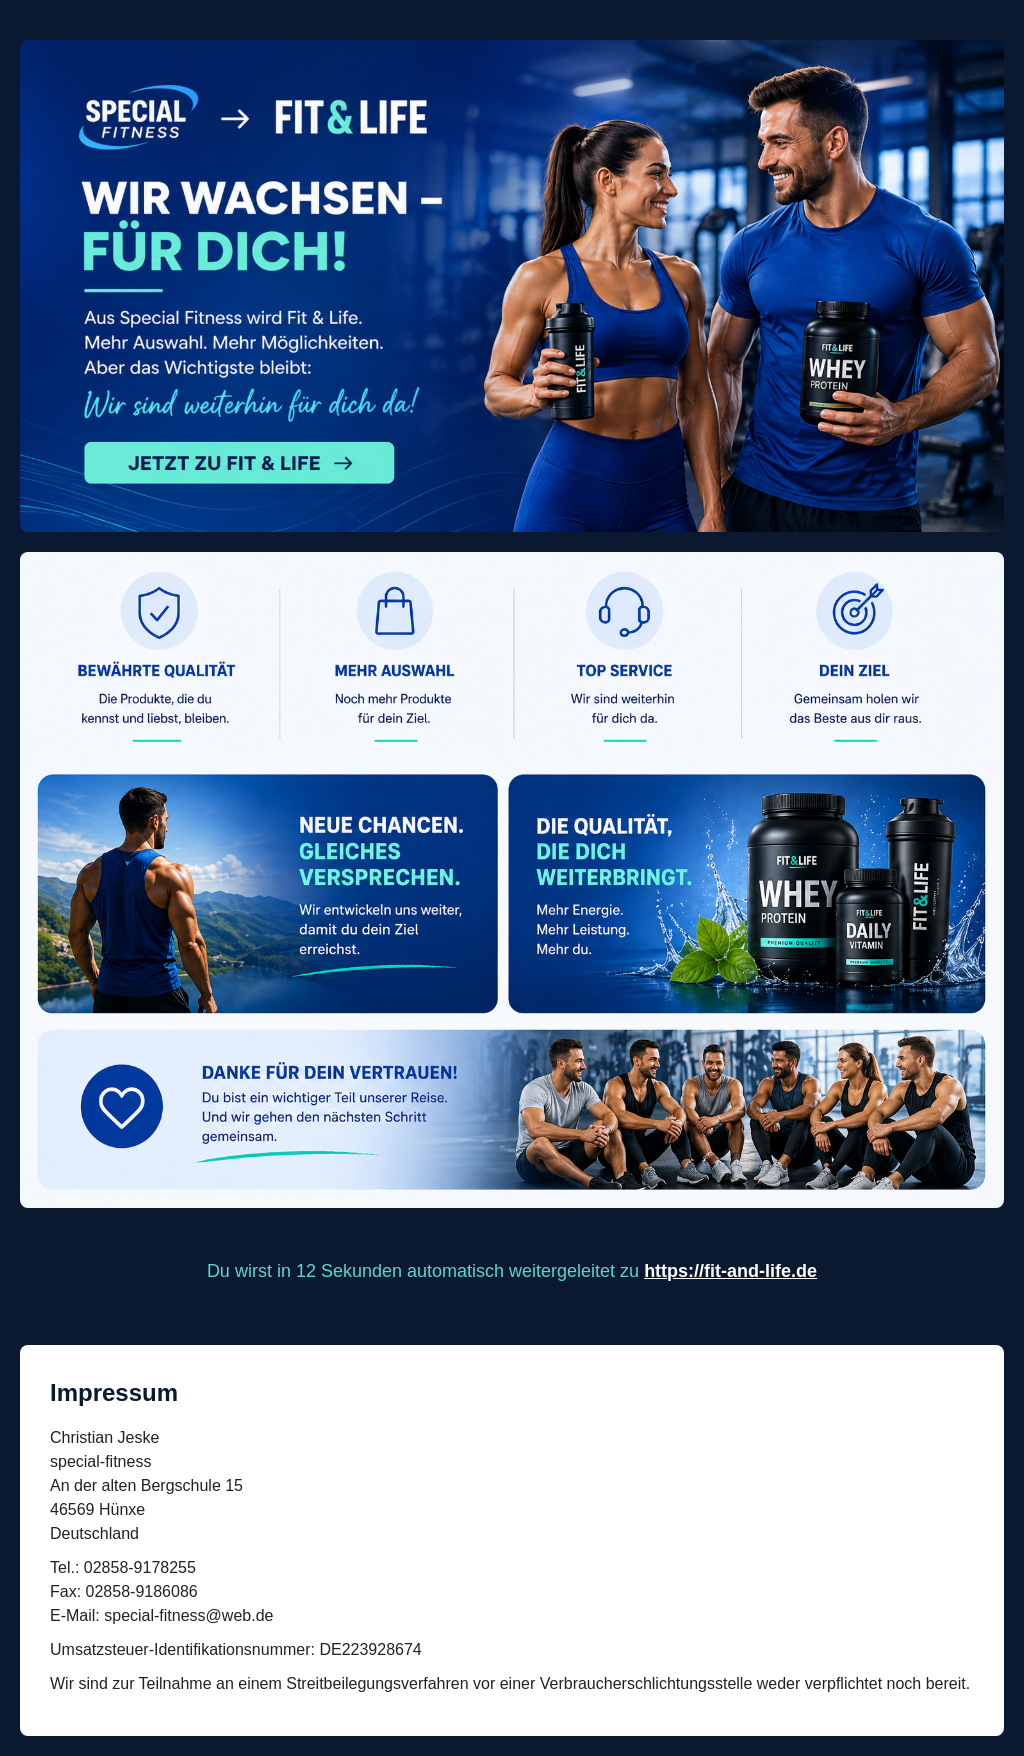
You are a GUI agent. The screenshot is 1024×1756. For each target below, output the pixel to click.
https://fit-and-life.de (730, 1271)
